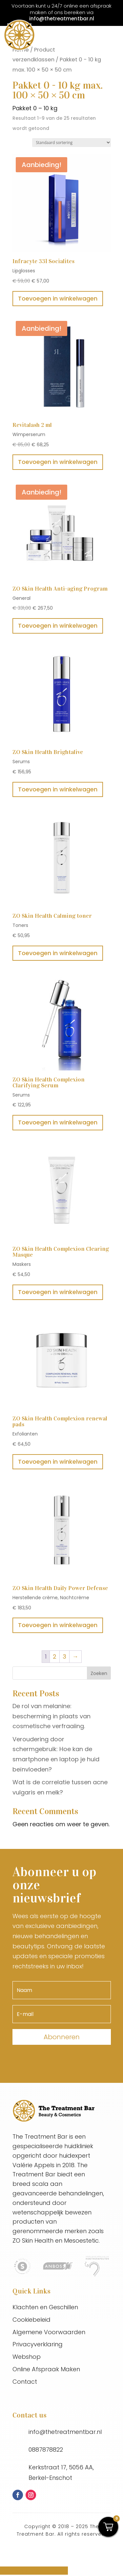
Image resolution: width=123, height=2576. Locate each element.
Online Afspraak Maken (46, 2369)
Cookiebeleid (31, 2319)
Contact (24, 2381)
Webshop (26, 2357)
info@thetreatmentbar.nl (61, 18)
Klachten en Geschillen (45, 2307)
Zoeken (99, 1673)
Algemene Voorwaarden (48, 2332)
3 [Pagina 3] (64, 1656)
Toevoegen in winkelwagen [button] (57, 298)
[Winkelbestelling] (71, 142)
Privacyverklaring (37, 2344)
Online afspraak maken (34, 2570)
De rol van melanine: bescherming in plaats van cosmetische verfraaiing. (51, 1716)
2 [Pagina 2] (54, 1656)
